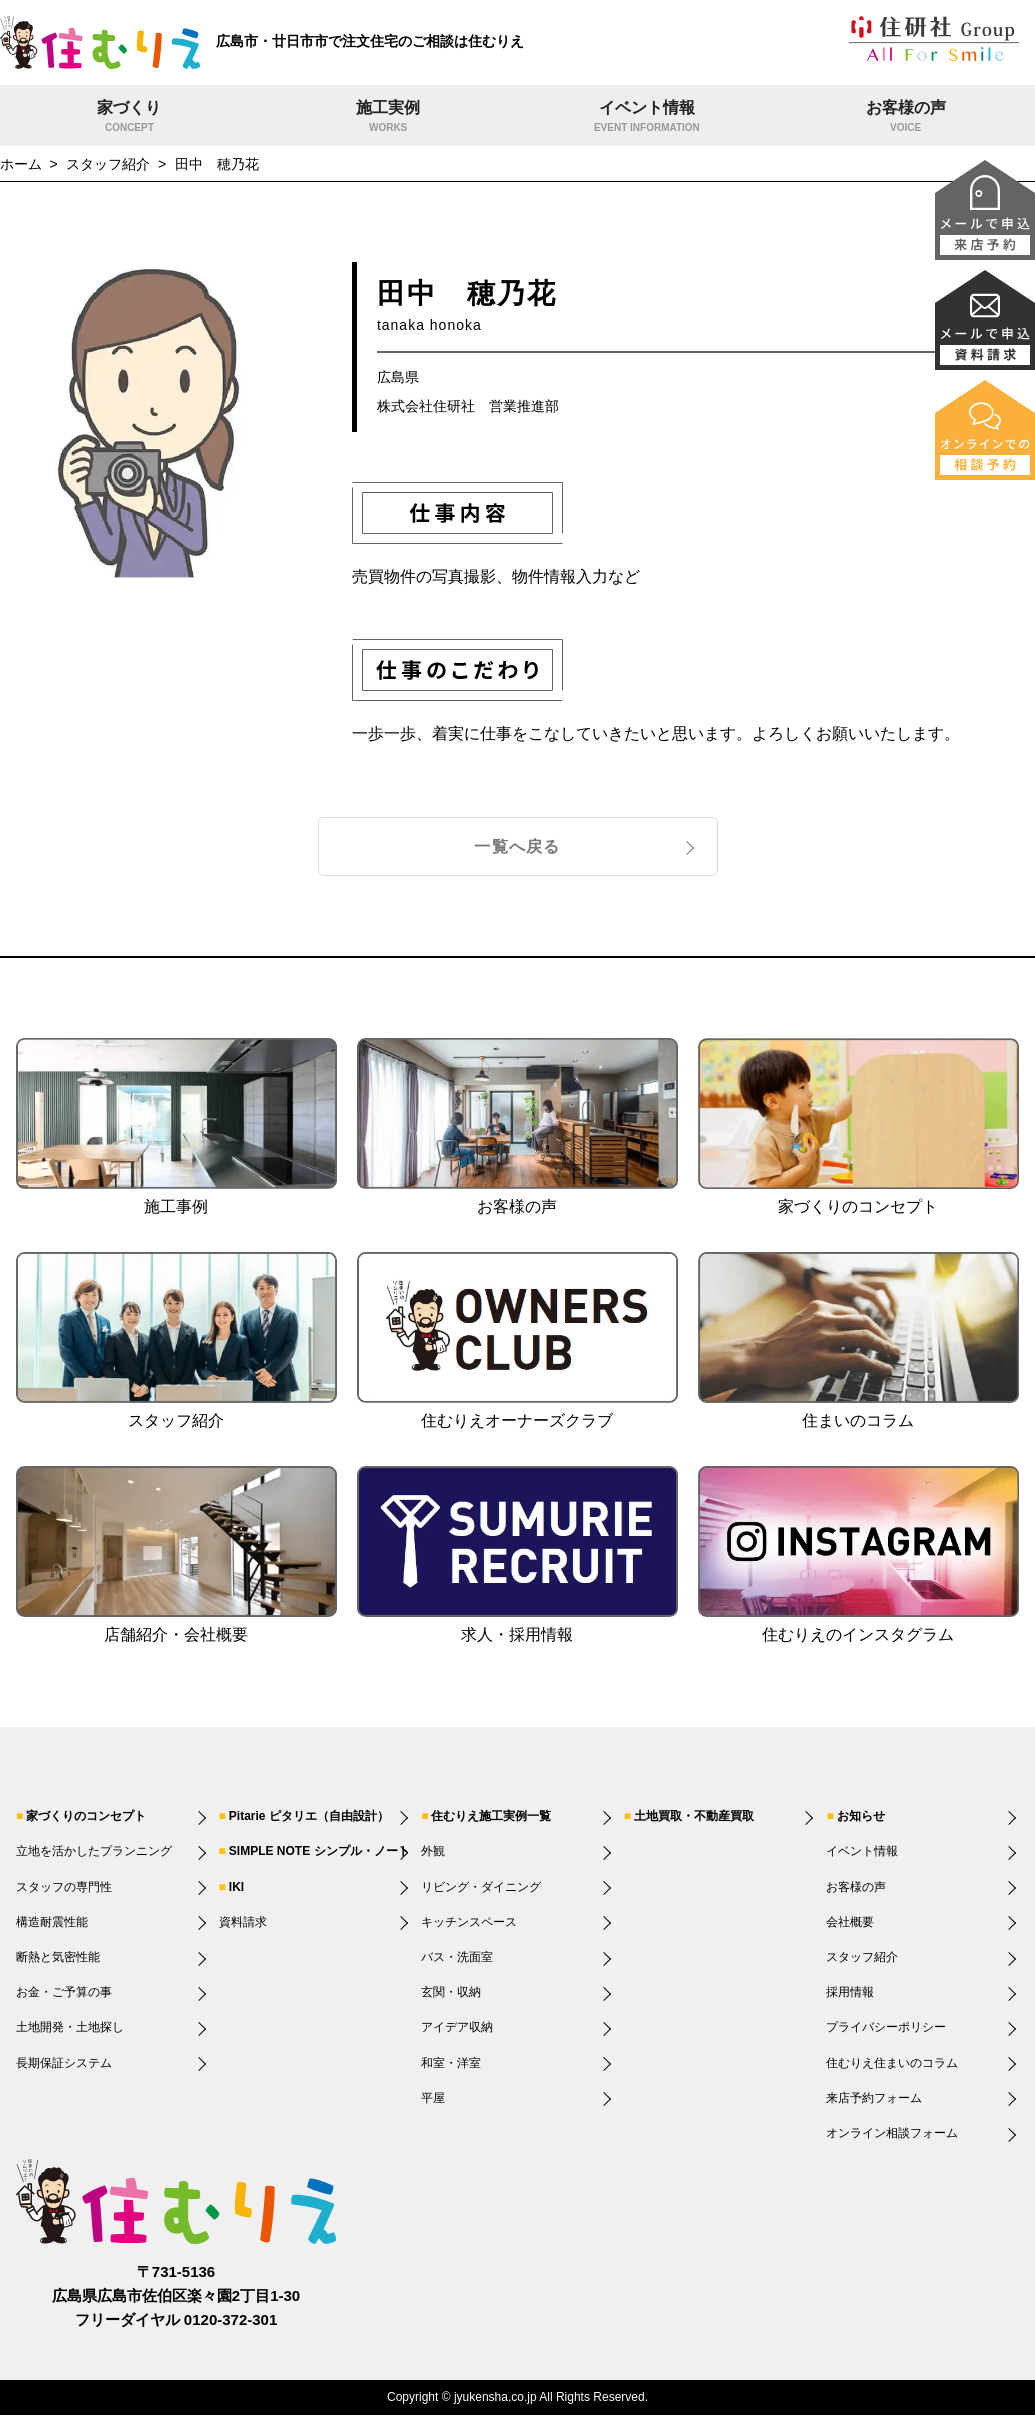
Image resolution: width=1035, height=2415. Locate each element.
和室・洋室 (451, 2063)
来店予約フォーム (874, 2098)
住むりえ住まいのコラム (892, 2063)
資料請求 (243, 1922)
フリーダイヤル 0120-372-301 (176, 2319)
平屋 (433, 2098)
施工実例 (388, 118)
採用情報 (850, 1992)
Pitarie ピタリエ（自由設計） (309, 1816)
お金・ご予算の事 (64, 1992)
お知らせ (861, 1816)
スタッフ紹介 (862, 1957)
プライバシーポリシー (886, 2027)
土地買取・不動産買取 (694, 1816)
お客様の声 (905, 118)
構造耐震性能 (52, 1922)
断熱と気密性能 (58, 1957)
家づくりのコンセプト (86, 1816)
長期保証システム (64, 2063)
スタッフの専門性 (64, 1887)
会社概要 (850, 1922)
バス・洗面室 (457, 1957)
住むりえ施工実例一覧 (491, 1816)
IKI (236, 1887)
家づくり (129, 118)
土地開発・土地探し (70, 2027)
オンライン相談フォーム (892, 2133)
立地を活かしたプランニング (94, 1851)
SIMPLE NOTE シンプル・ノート (319, 1851)
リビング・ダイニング (481, 1887)
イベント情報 (647, 118)
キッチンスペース (469, 1922)
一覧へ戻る (517, 846)
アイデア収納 (457, 2027)
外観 (433, 1851)
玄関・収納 (451, 1992)
